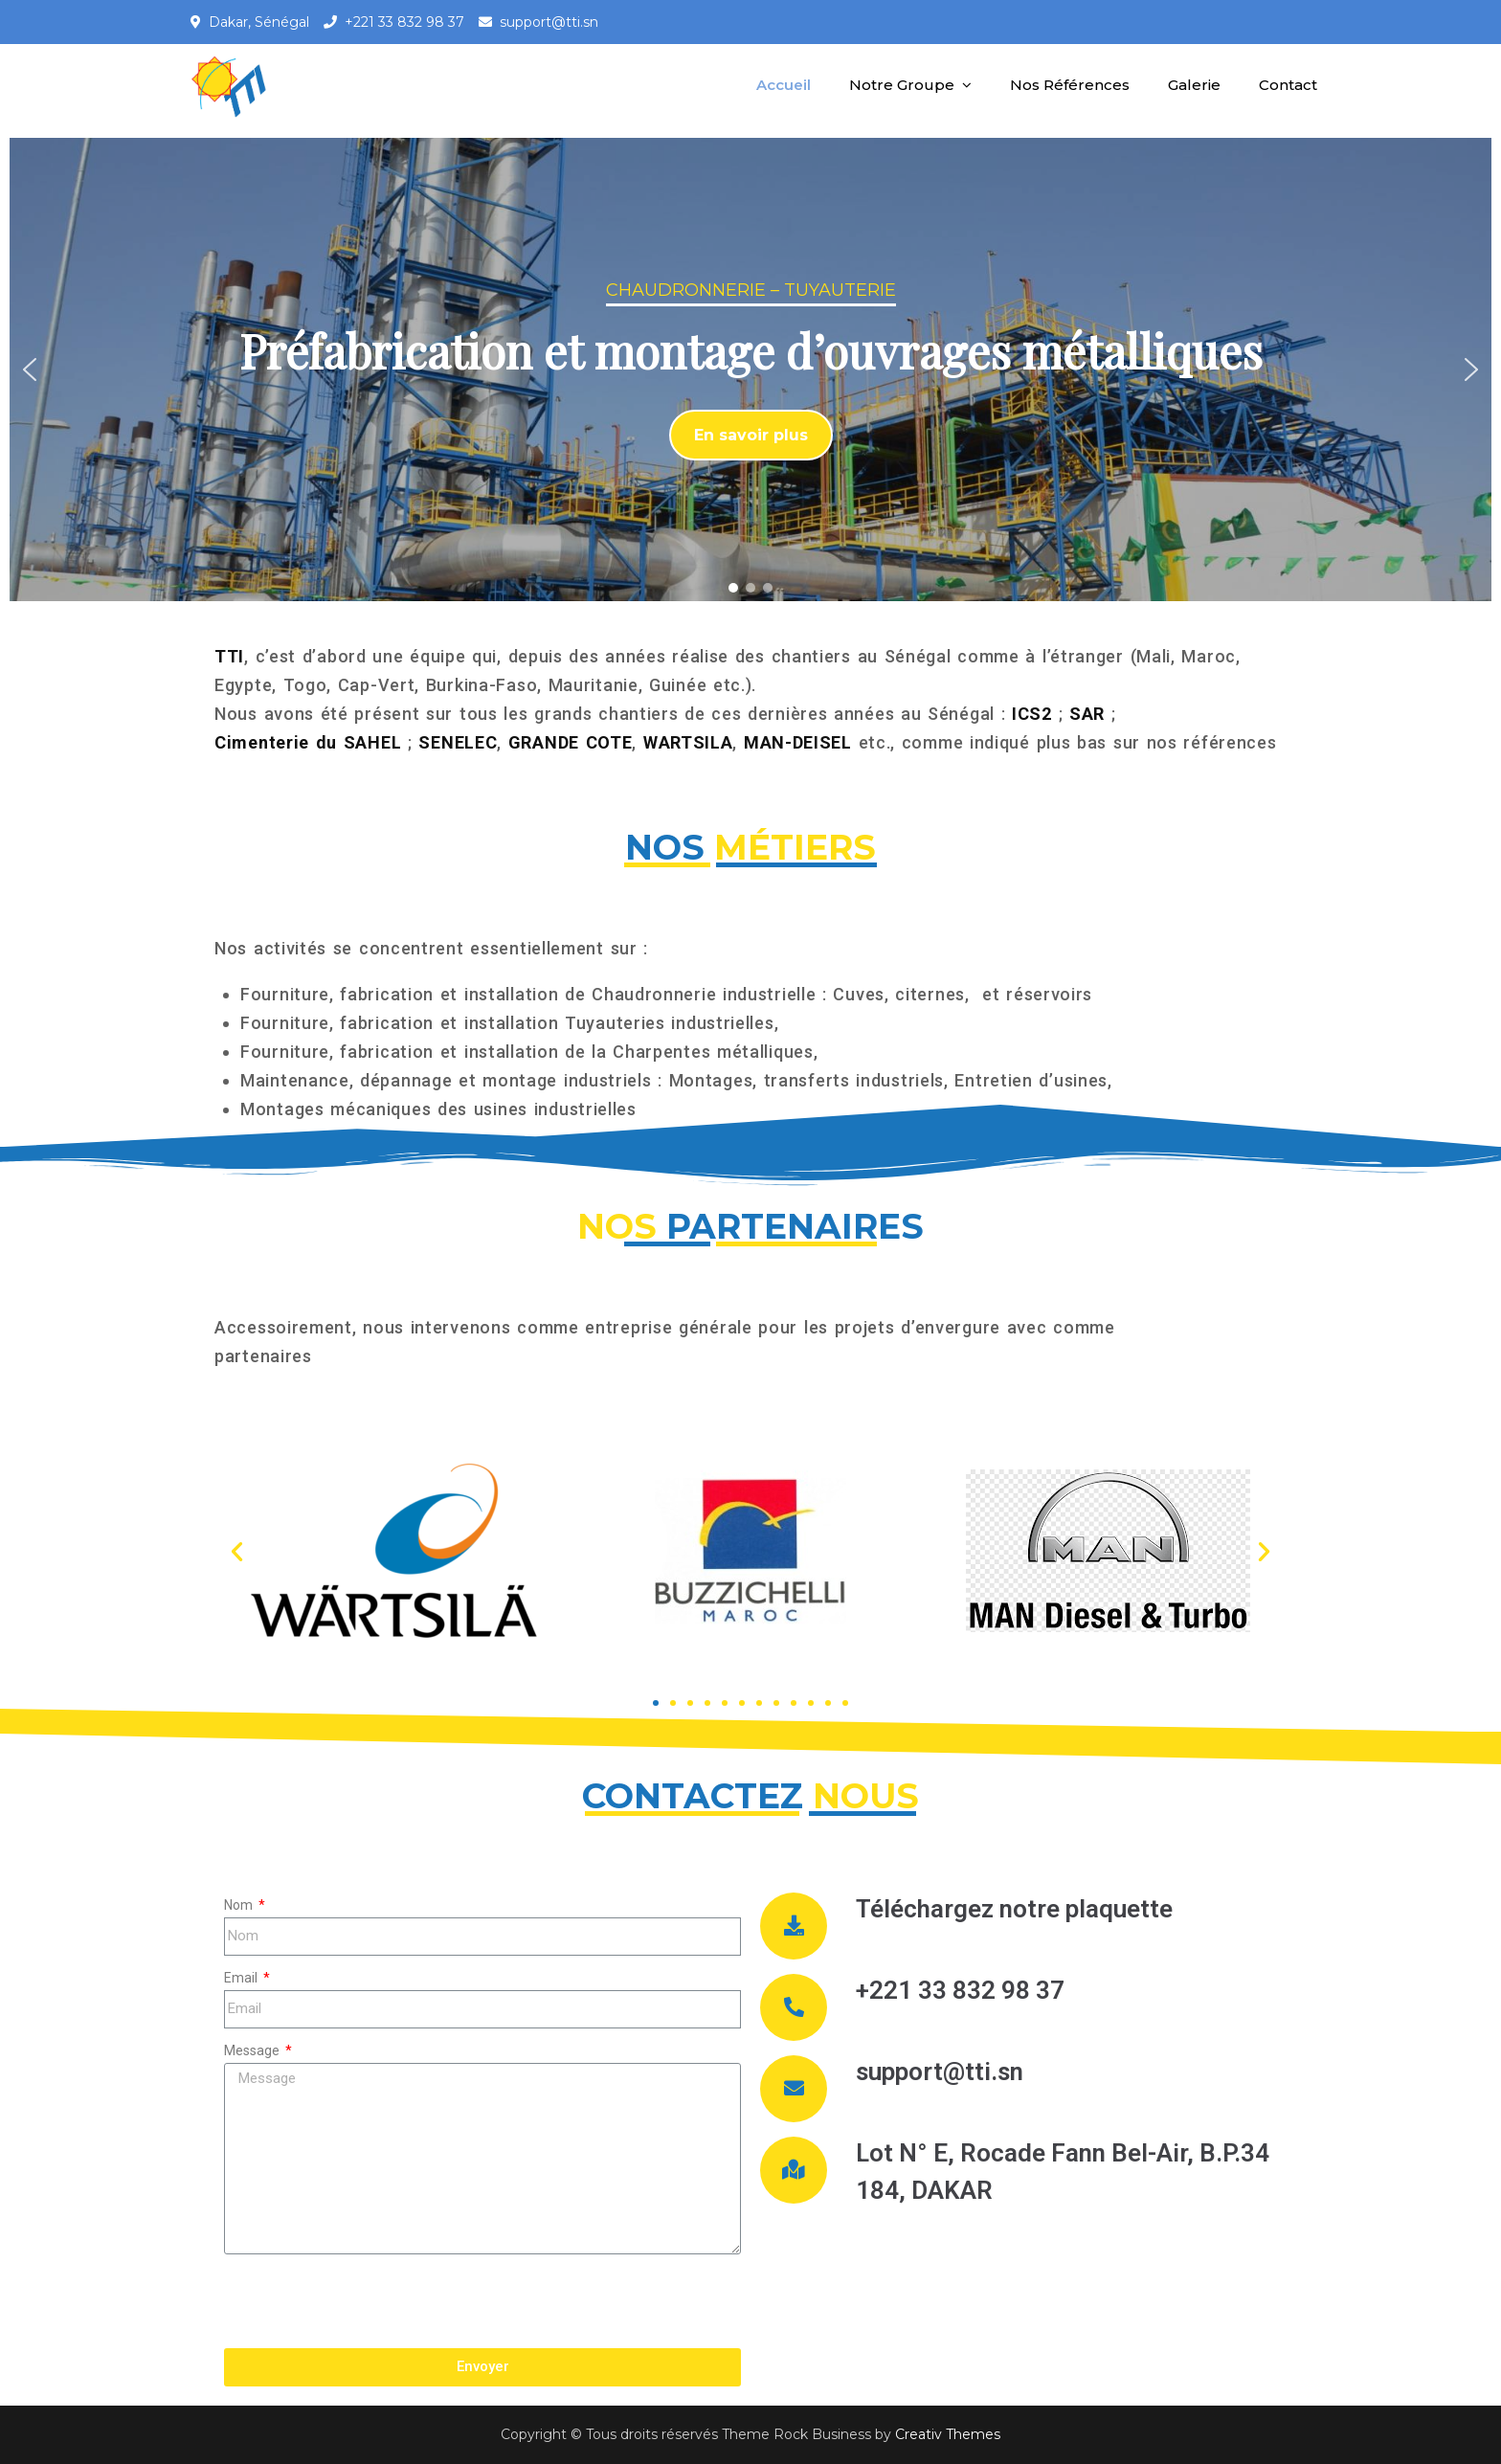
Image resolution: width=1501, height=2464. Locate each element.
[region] (750, 369)
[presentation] (369, 2301)
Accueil (783, 85)
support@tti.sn (549, 22)
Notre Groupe (901, 85)
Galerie (1194, 85)
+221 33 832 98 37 (404, 22)
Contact (1288, 85)
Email (242, 1977)
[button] (29, 369)
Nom (240, 1905)
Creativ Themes (947, 2434)
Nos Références (1070, 85)
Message (253, 2050)
